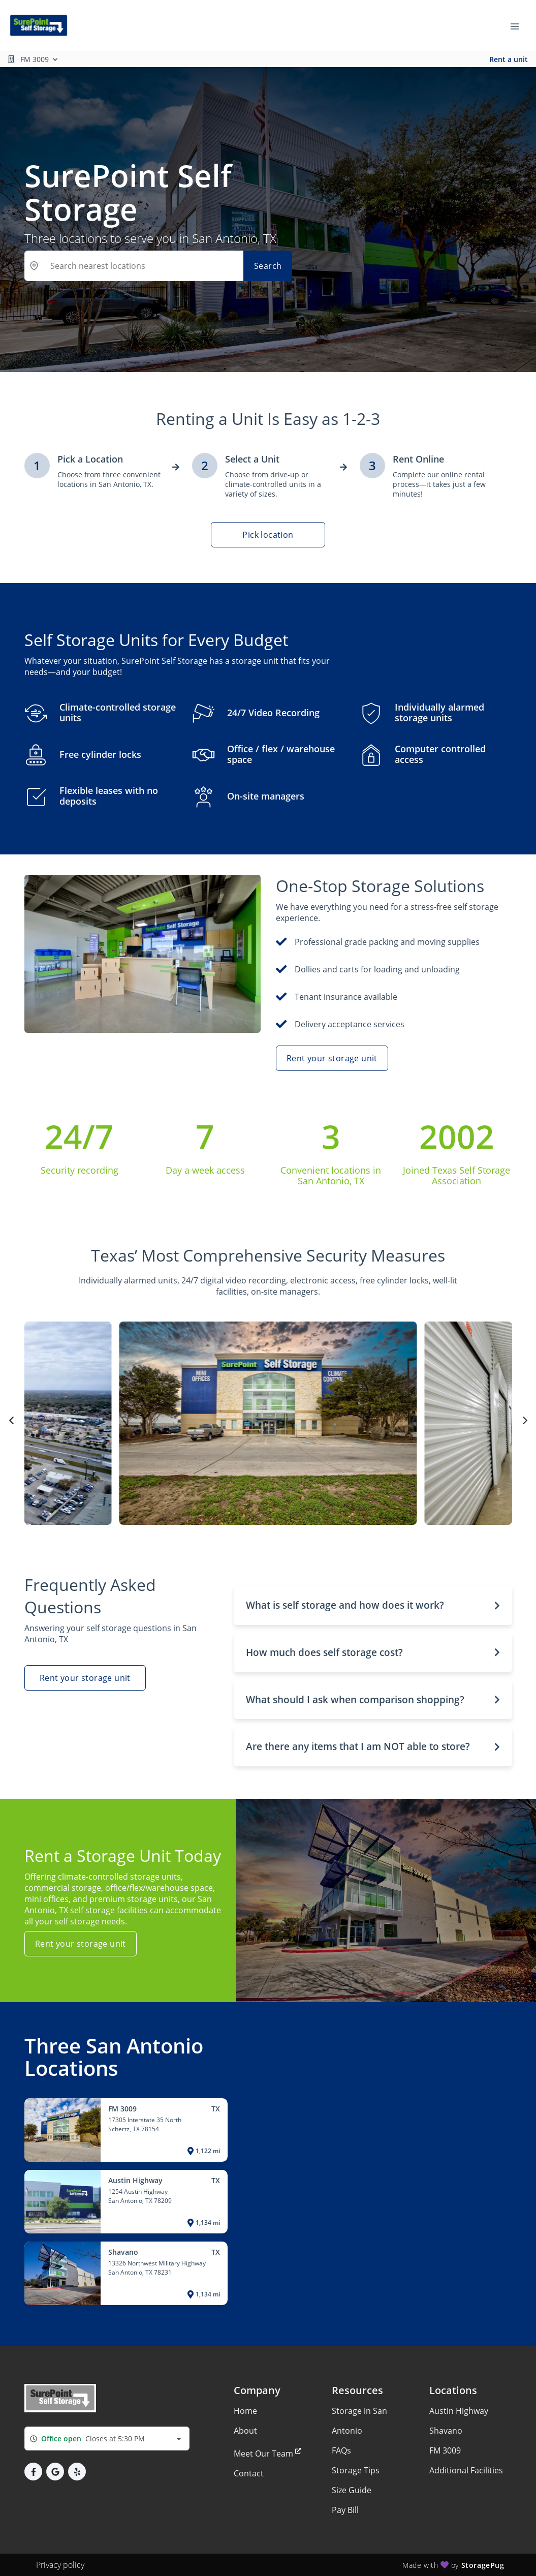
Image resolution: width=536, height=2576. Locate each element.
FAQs (341, 2450)
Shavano (445, 2430)
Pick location (267, 534)
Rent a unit (508, 59)
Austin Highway (458, 2410)
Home (245, 2410)
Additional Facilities (466, 2470)
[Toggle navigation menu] (519, 25)
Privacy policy (60, 2564)
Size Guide (351, 2490)
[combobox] (107, 2438)
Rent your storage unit (332, 1058)
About (245, 2430)
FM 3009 (445, 2450)
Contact (249, 2473)
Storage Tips (356, 2470)
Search (267, 265)
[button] (373, 1605)
